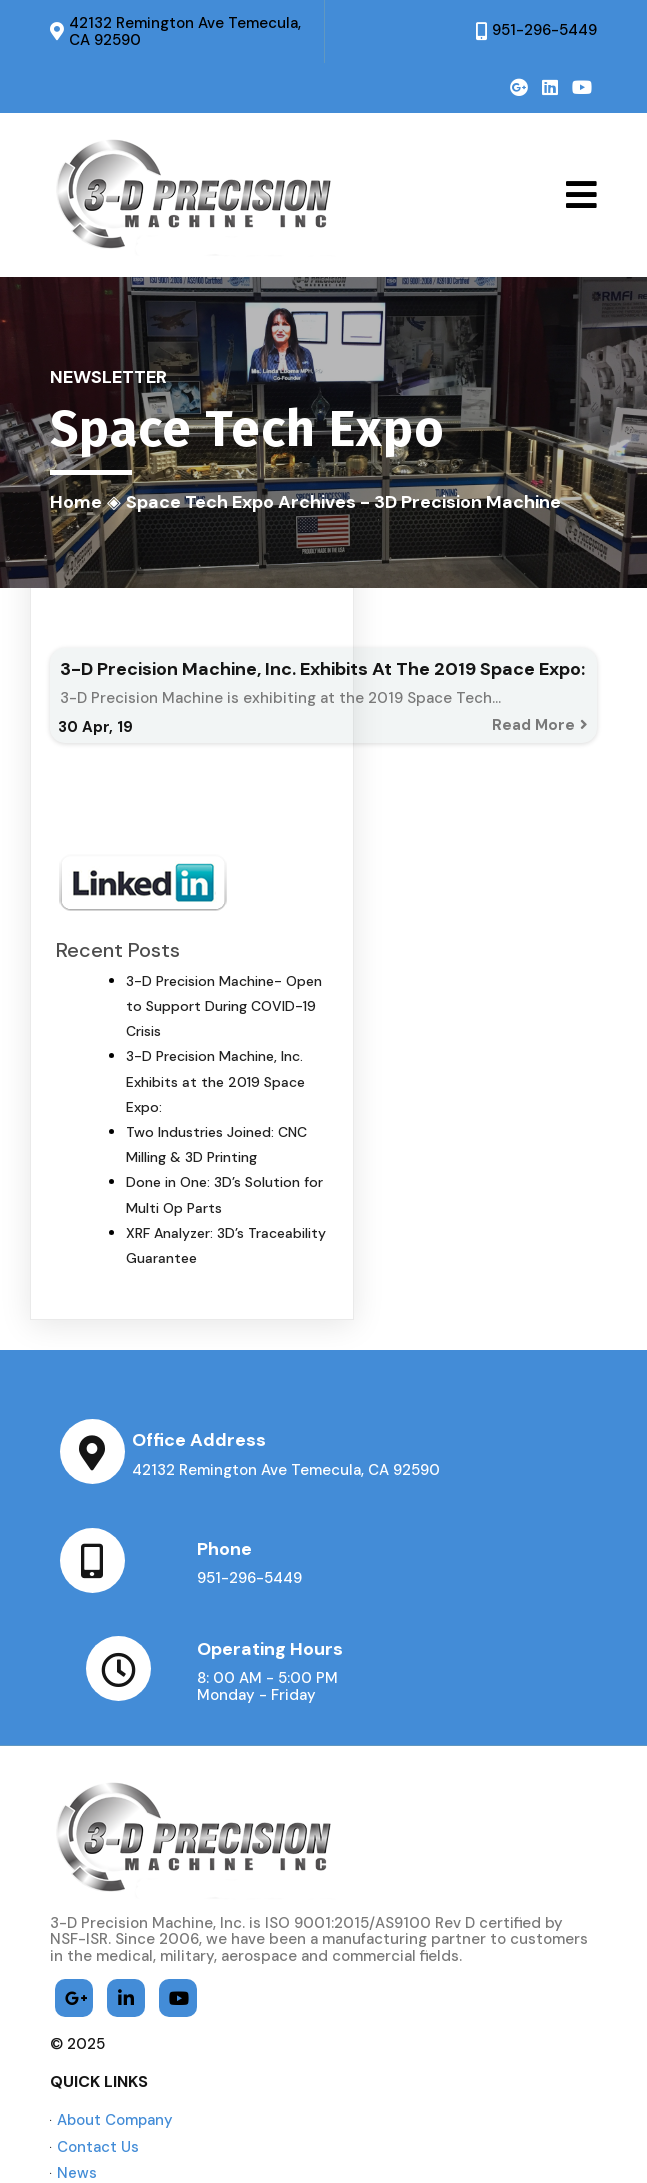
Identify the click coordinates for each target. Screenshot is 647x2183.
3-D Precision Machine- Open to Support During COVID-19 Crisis (224, 1007)
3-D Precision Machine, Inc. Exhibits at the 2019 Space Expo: (215, 1083)
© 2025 (77, 1937)
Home (76, 502)
